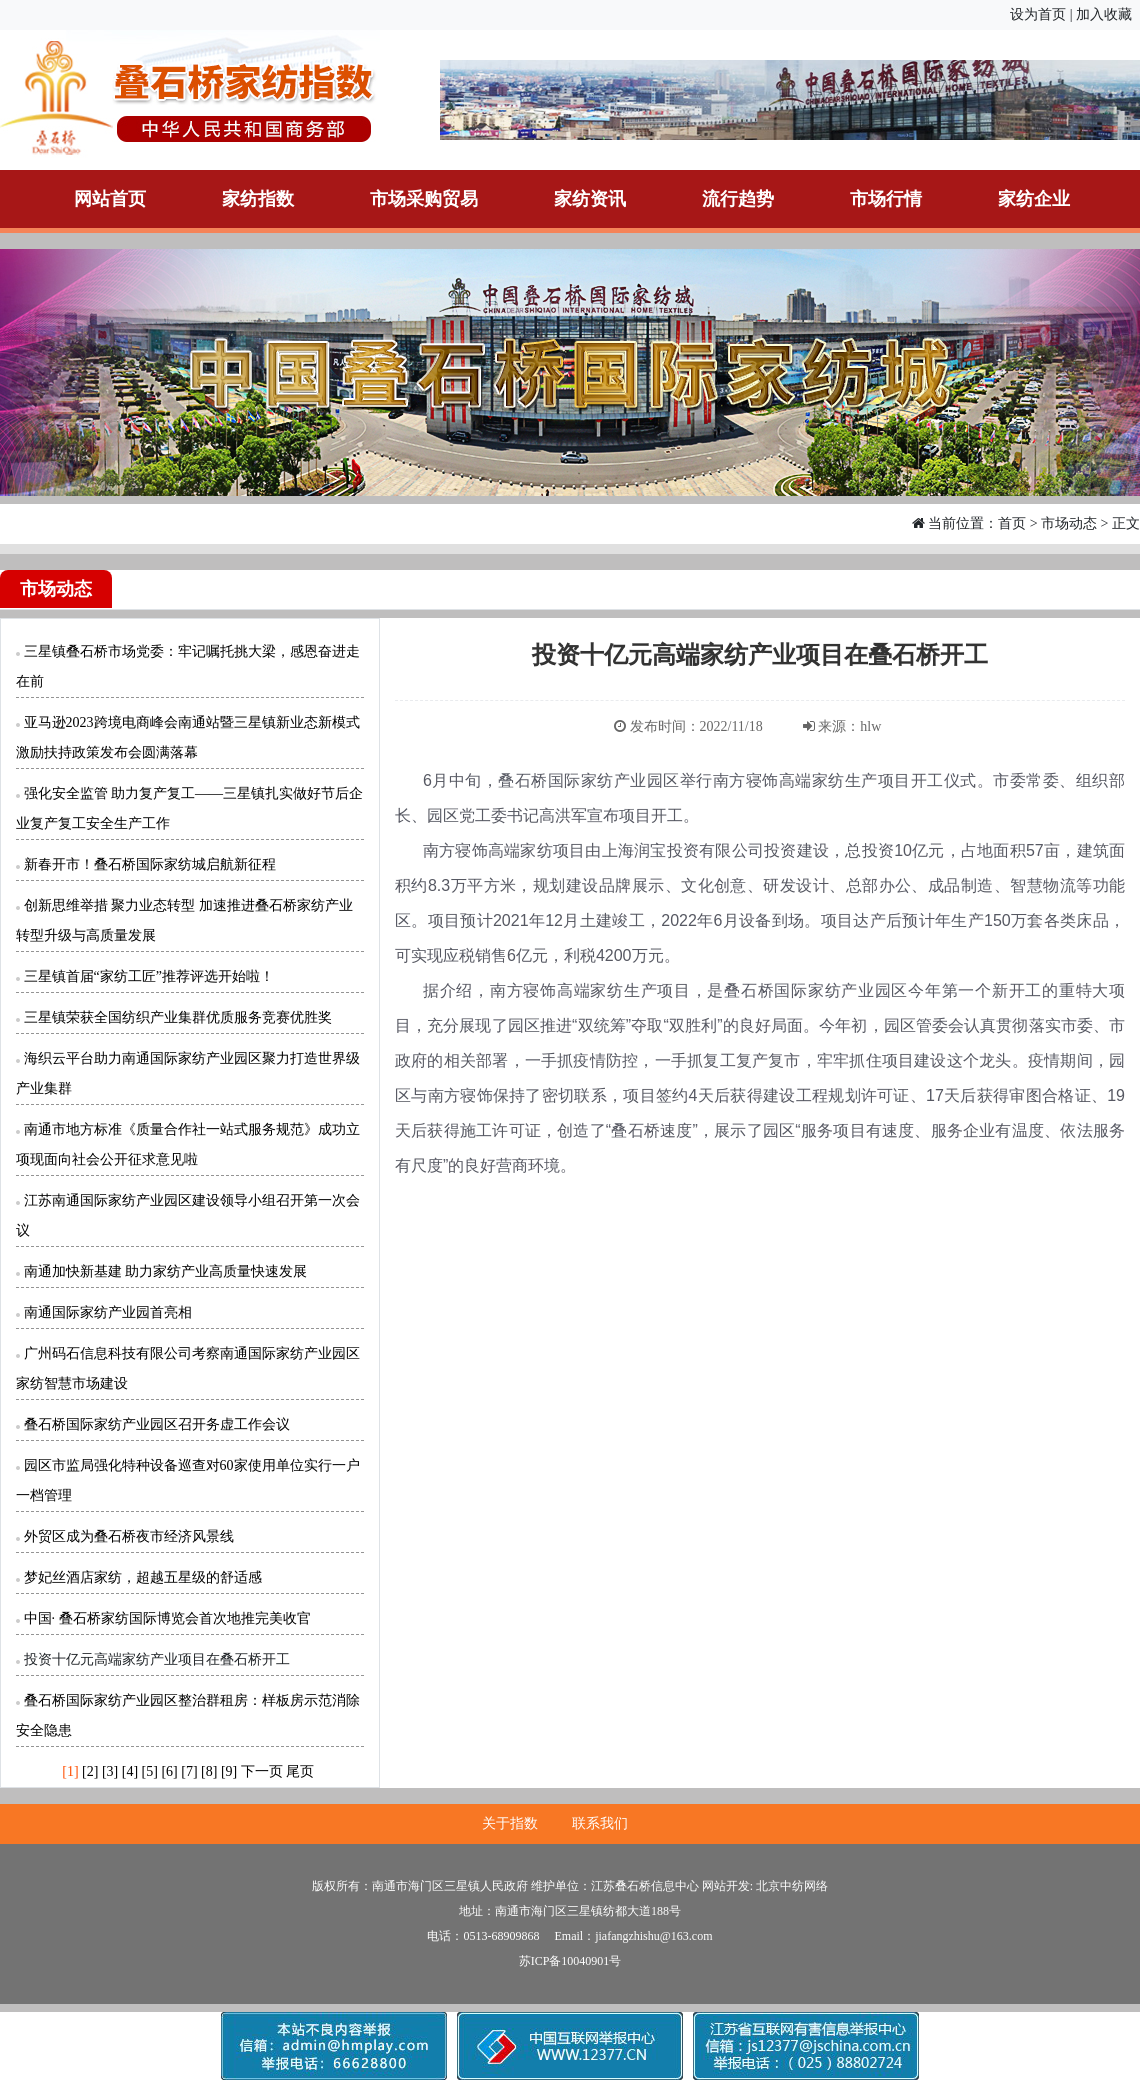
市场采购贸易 (424, 199)
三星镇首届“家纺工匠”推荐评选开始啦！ (149, 976)
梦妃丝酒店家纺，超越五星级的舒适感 (143, 1577)
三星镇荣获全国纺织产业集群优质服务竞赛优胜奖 (178, 1017)
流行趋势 (738, 199)
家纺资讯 (590, 199)
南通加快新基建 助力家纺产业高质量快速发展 (166, 1271)
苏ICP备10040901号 (570, 1961)
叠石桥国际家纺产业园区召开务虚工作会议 (157, 1424)
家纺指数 (258, 199)
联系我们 (600, 1823)
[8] (209, 1771)
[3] (110, 1771)
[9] (229, 1771)
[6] (169, 1771)
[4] (130, 1771)
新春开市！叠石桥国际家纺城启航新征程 (150, 864)
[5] (150, 1771)
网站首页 (110, 199)
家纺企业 (1034, 199)
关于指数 (510, 1823)
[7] (189, 1771)
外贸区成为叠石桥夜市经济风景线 (129, 1536)
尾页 (300, 1771)
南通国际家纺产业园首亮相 (108, 1312)
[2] (90, 1771)
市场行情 (886, 199)
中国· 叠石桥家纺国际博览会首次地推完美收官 (167, 1618)
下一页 (262, 1771)
